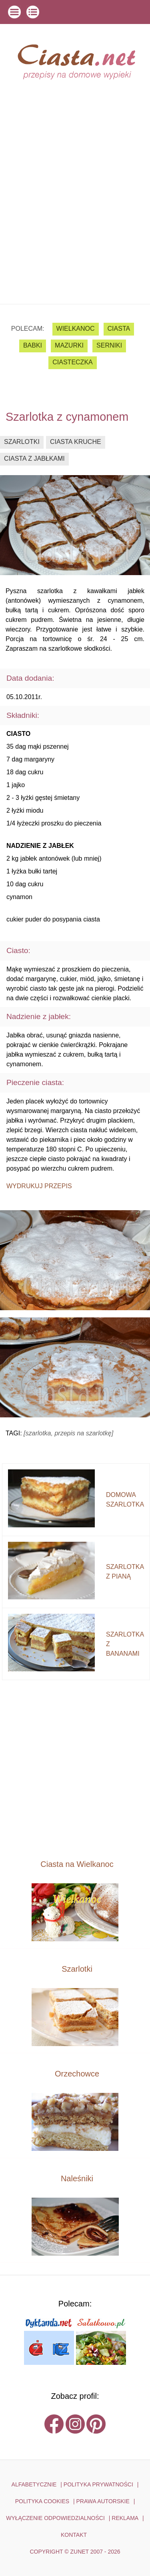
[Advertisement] (75, 225)
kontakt (74, 2535)
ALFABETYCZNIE (34, 2484)
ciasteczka (72, 362)
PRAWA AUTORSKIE (102, 2501)
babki (32, 345)
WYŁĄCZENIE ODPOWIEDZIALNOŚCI (55, 2518)
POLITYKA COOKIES (42, 2501)
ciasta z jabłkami (34, 458)
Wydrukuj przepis (39, 1186)
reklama (125, 2518)
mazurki (69, 345)
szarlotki (22, 441)
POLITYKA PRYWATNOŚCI (98, 2484)
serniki (109, 345)
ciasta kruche (75, 441)
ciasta (119, 328)
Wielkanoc (75, 328)
